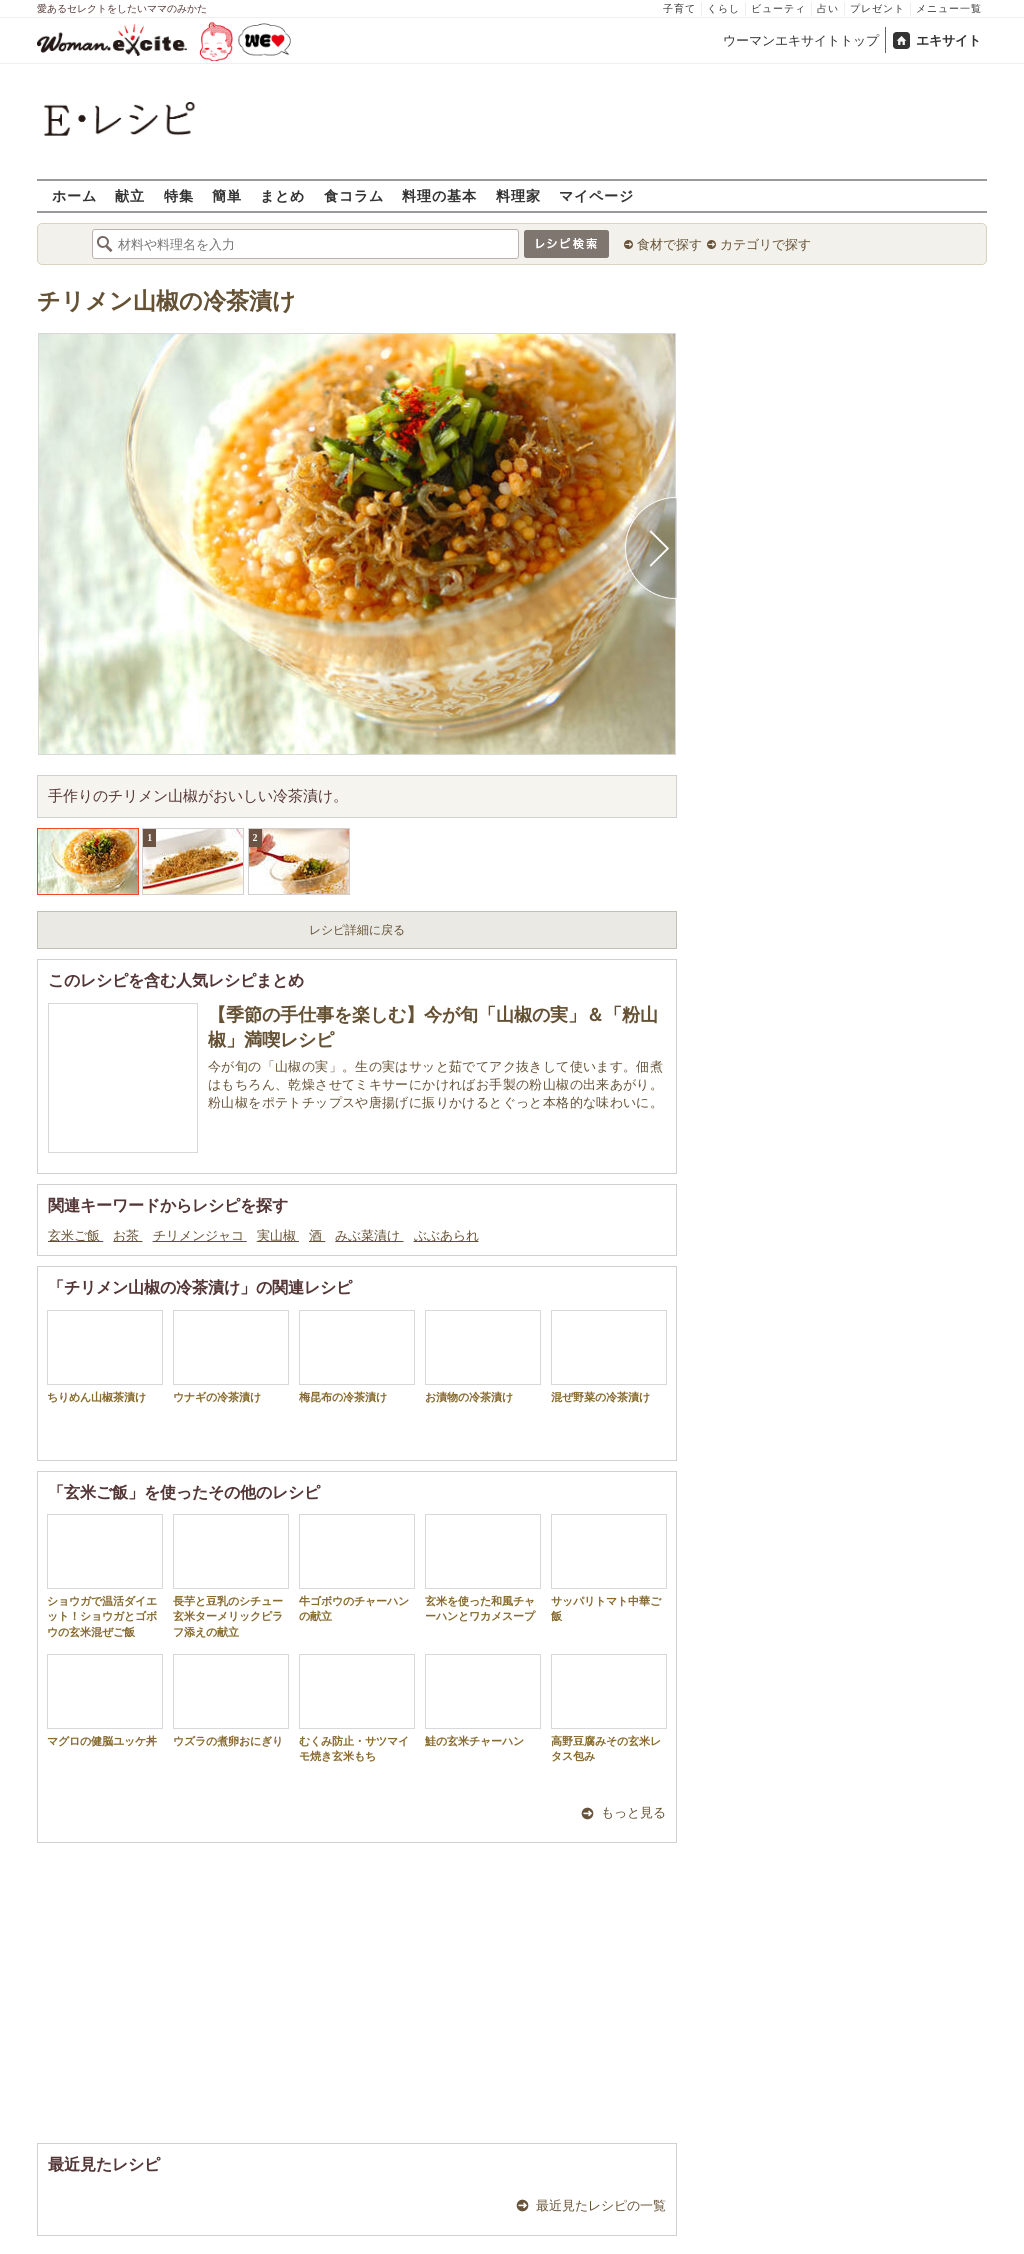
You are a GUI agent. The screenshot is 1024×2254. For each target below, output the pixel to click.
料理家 (518, 195)
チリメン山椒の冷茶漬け (166, 301)
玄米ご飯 (75, 1235)
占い (828, 8)
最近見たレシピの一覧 (601, 2205)
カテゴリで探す (765, 244)
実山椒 (278, 1235)
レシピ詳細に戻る (357, 930)
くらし (723, 8)
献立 (130, 195)
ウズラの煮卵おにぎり (231, 1700)
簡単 (227, 195)
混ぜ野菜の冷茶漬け (609, 1356)
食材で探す (669, 244)
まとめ (282, 195)
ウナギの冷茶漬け (231, 1356)
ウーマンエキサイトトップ (801, 40)
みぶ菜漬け (369, 1235)
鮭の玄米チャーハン (483, 1700)
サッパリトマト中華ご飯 (609, 1568)
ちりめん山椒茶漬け (105, 1356)
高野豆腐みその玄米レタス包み (609, 1708)
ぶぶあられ (446, 1235)
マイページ (596, 195)
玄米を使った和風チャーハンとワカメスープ (483, 1568)
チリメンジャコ (200, 1235)
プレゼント (877, 8)
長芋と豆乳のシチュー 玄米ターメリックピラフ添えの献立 (233, 1576)
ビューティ (778, 8)
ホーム (74, 195)
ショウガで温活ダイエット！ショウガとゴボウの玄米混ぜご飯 (105, 1576)
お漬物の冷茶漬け (483, 1356)
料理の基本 (439, 195)
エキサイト (948, 40)
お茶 (127, 1235)
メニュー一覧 (949, 8)
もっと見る (633, 1812)
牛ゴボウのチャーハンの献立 (357, 1568)
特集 (179, 195)
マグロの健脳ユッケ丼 (105, 1700)
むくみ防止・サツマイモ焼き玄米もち (357, 1708)
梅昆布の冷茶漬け (357, 1356)
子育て (679, 8)
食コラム (354, 195)
